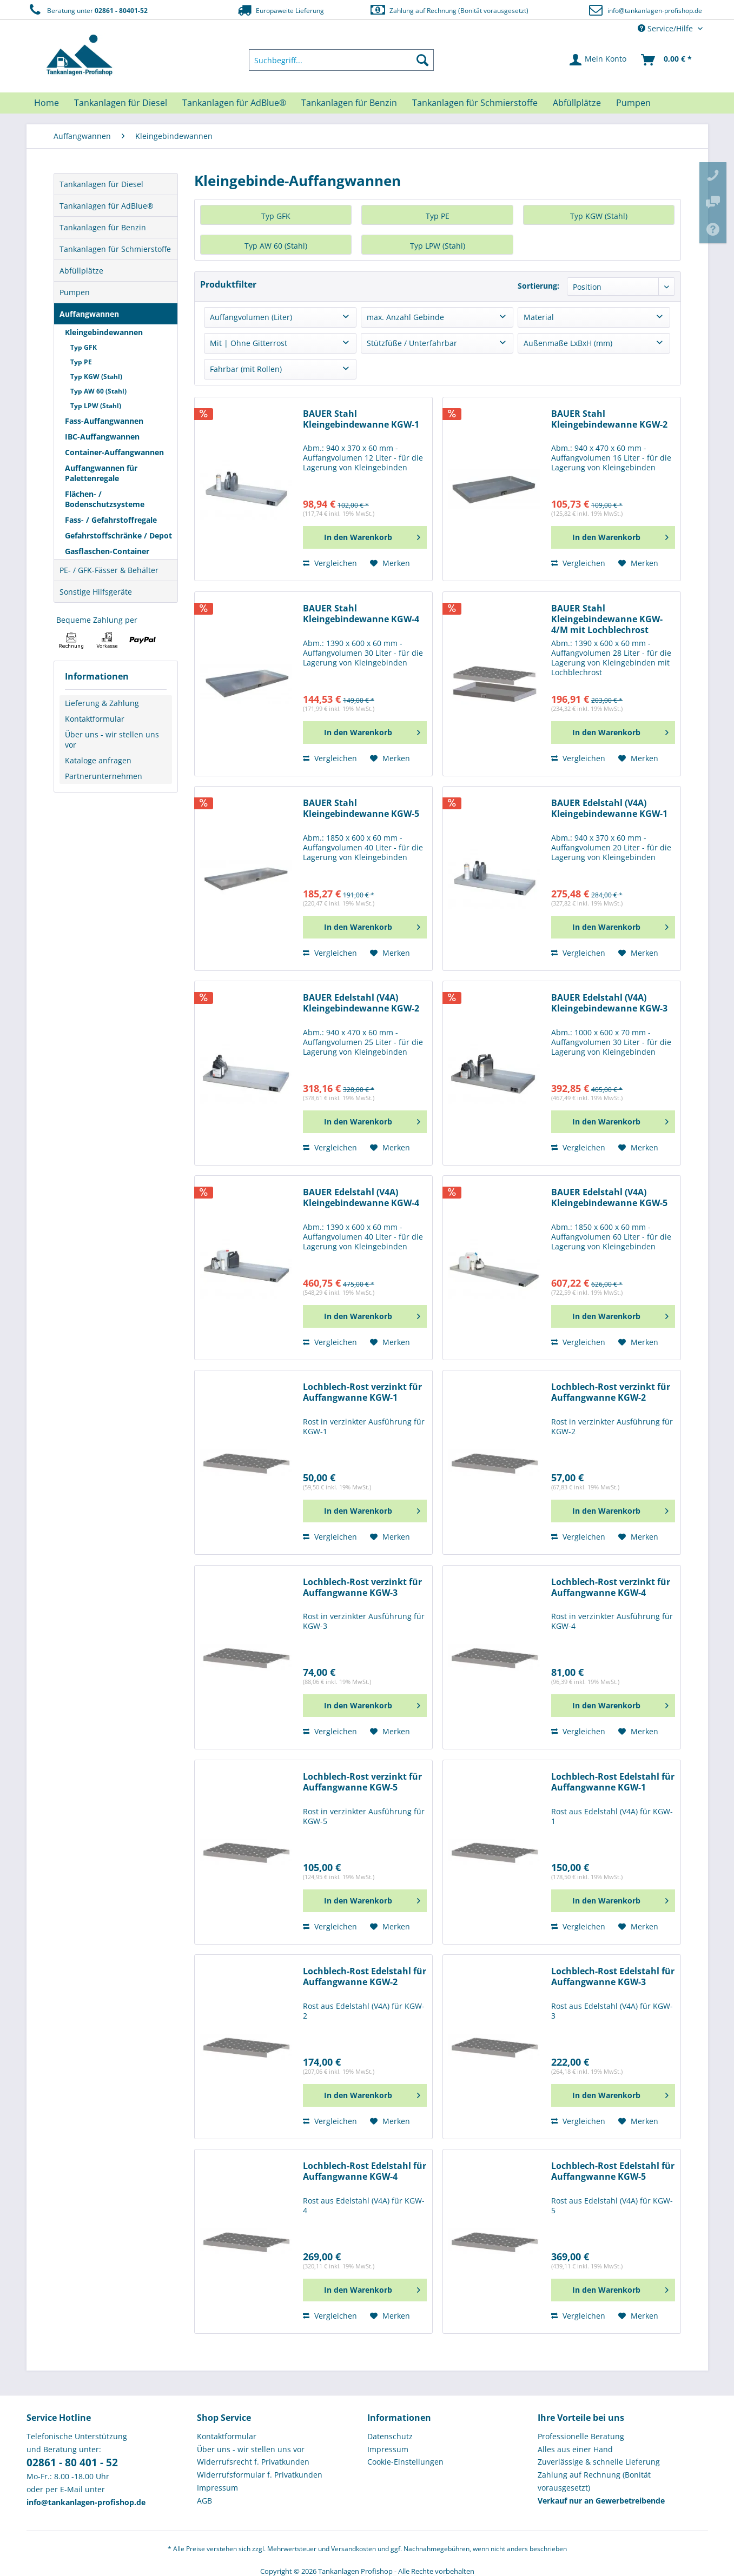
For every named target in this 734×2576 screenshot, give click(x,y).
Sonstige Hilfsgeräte (95, 592)
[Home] (47, 102)
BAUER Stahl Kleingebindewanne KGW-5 (361, 808)
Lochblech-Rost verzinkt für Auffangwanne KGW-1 (362, 1392)
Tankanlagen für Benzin (102, 227)
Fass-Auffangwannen (104, 421)
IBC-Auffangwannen (102, 436)
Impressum (217, 2487)
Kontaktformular (94, 719)
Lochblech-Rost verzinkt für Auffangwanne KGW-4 (610, 1587)
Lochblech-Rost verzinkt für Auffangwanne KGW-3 (362, 1587)
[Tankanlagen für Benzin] (349, 102)
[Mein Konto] (598, 60)
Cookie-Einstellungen (405, 2462)
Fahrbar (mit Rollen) (246, 369)
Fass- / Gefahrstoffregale (111, 520)
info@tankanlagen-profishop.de (654, 10)
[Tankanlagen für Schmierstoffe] (475, 102)
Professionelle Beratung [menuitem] (581, 2436)
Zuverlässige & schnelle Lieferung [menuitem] (599, 2462)
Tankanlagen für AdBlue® (106, 206)
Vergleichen (330, 563)
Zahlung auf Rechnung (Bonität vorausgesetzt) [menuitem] (594, 2481)
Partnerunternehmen (103, 776)
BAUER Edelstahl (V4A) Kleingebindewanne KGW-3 (609, 1003)
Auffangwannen (89, 314)
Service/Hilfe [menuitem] (666, 28)
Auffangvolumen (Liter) (251, 317)
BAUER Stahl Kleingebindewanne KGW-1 (361, 419)
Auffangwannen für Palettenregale (101, 473)
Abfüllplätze (81, 270)
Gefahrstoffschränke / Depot (118, 535)
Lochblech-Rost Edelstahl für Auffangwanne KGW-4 (364, 2171)
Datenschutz (390, 2436)
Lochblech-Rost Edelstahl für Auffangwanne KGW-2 (364, 1977)
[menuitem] (341, 60)
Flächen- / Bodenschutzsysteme (104, 499)
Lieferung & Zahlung (102, 703)
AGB (204, 2500)
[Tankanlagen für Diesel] (121, 102)
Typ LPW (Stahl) (95, 405)
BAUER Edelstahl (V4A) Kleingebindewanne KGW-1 (609, 808)
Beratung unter (87, 10)
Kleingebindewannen (104, 332)
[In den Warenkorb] (365, 537)
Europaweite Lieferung (279, 10)
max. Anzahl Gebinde (405, 317)
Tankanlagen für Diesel (101, 184)
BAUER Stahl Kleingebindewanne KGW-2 (609, 419)
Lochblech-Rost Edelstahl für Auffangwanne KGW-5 (613, 2171)
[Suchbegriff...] (341, 60)
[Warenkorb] (667, 60)
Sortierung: (538, 286)
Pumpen (74, 292)
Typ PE (81, 362)
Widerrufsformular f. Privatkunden (259, 2475)
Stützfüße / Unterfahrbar (412, 343)
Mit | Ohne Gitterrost (248, 343)
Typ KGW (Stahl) (96, 376)
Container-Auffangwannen (114, 452)
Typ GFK (83, 347)
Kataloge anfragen (98, 760)
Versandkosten (353, 2548)
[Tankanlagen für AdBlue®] (234, 102)
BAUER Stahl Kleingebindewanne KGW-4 (361, 614)
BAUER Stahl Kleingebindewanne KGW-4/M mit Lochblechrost (607, 619)
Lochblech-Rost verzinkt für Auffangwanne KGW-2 (610, 1392)
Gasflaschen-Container (107, 551)
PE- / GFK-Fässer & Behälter (108, 570)
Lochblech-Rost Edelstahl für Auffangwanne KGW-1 (613, 1782)
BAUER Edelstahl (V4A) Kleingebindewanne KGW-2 (361, 1003)
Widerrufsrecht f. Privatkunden (253, 2462)
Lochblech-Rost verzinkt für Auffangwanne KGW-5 (362, 1782)
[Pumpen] (633, 102)
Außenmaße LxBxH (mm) (568, 343)
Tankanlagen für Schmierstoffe (115, 249)
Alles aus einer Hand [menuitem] (575, 2449)
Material (539, 317)
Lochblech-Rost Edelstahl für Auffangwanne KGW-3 (613, 1977)
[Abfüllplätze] (577, 102)
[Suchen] (422, 60)
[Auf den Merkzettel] (390, 563)
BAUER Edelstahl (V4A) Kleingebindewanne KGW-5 (609, 1198)
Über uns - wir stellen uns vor (112, 739)
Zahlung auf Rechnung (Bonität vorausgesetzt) (448, 10)
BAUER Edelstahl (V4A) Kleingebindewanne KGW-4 (361, 1198)
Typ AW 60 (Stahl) (98, 391)
